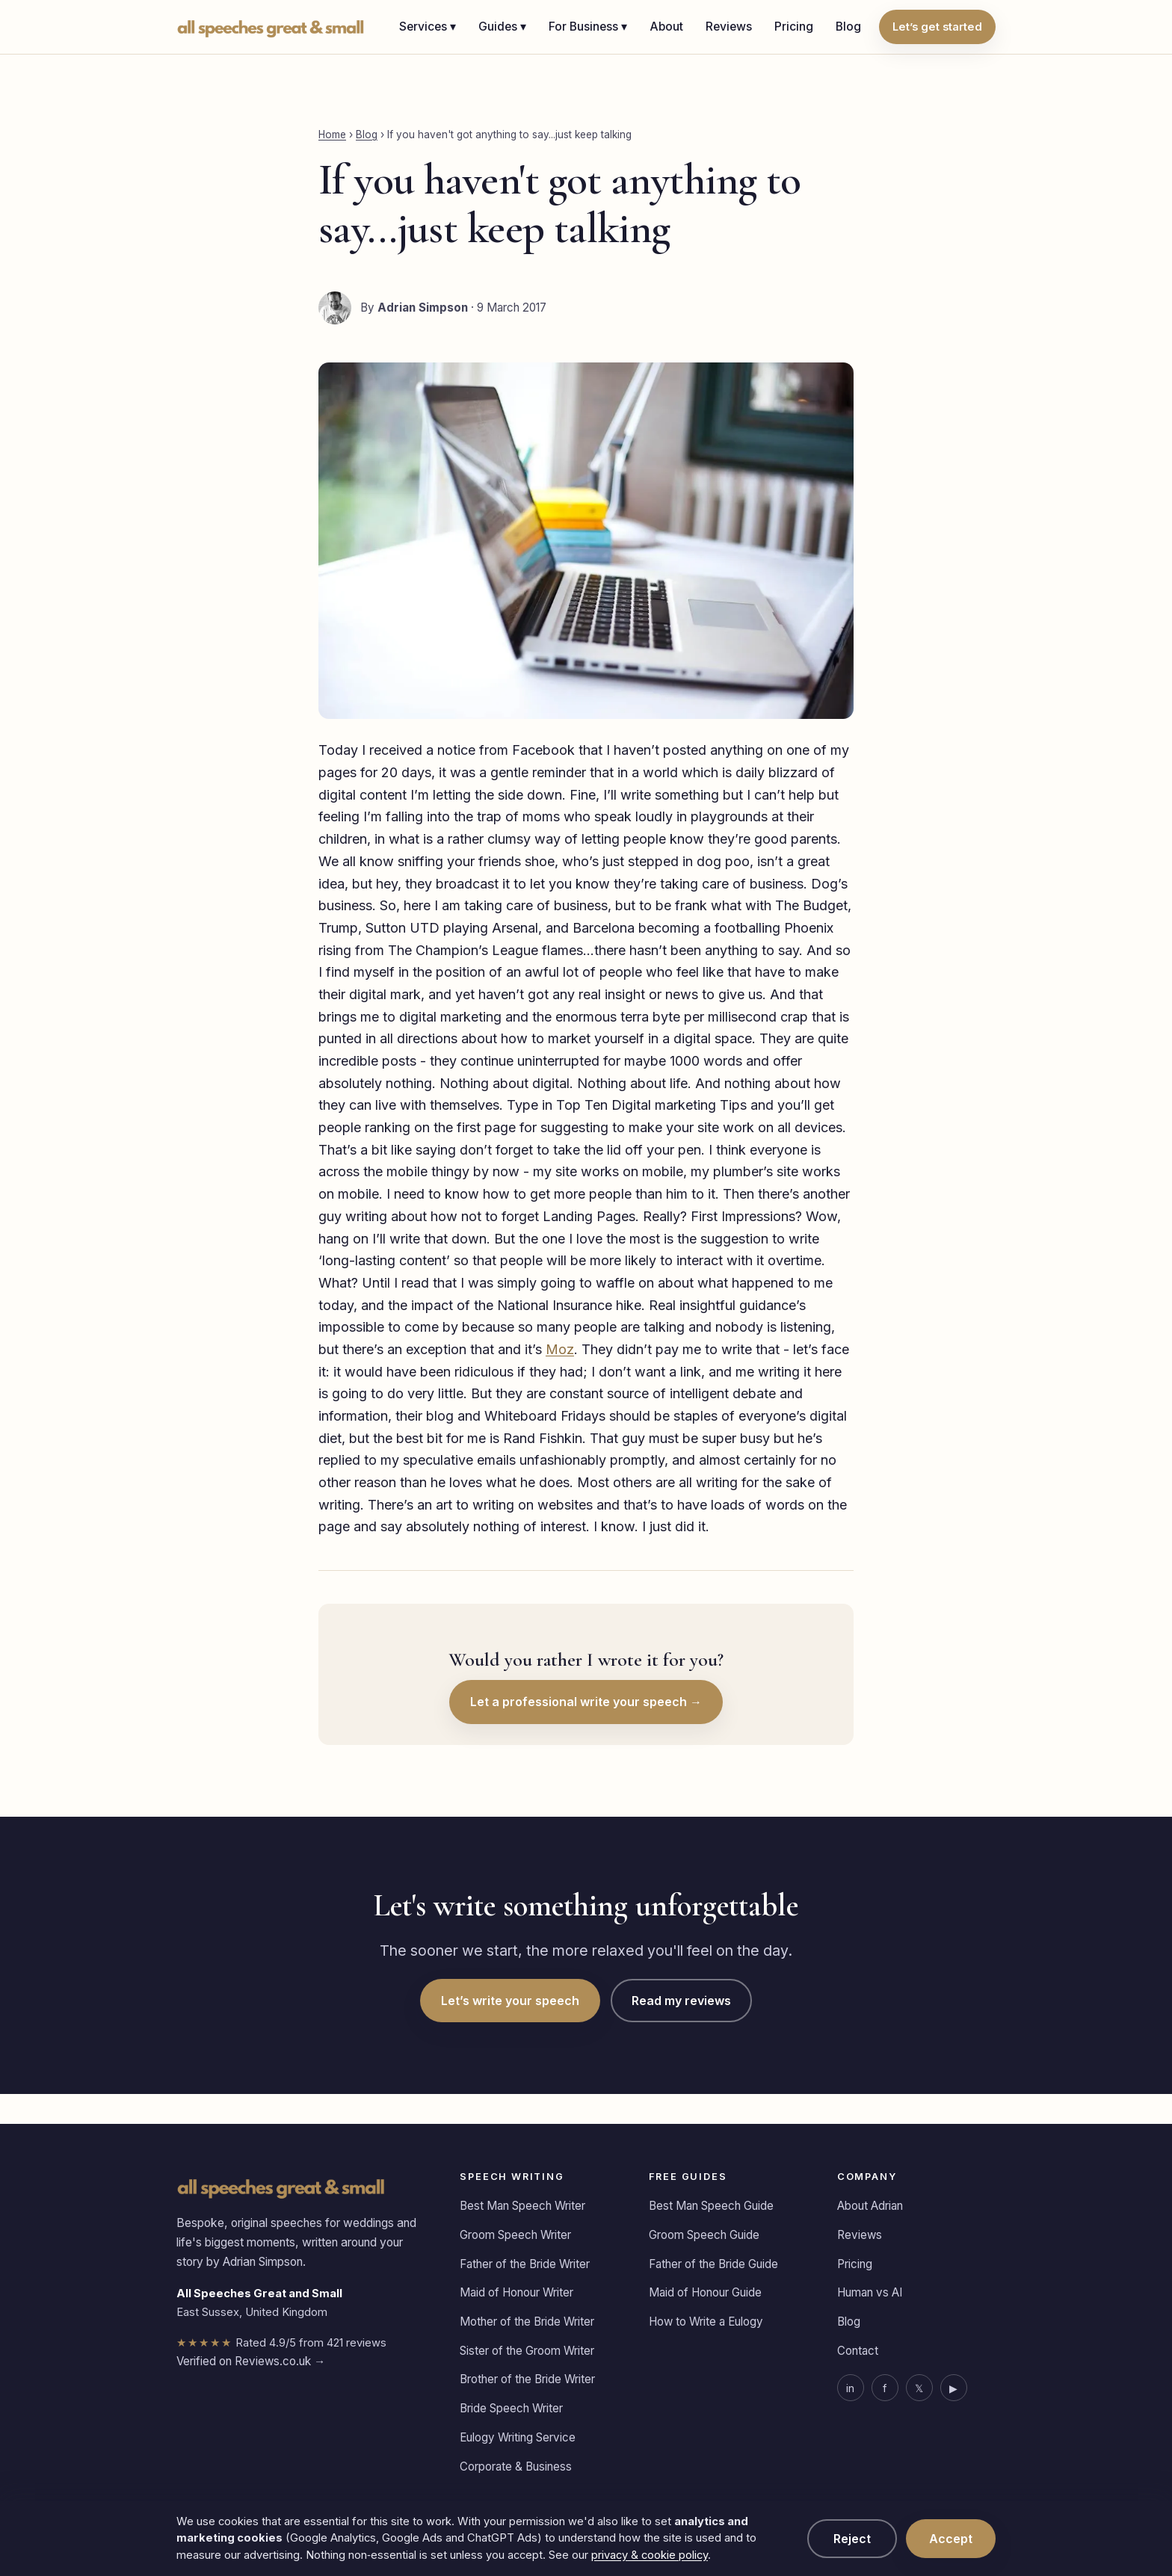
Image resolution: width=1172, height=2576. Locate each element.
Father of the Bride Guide (713, 2264)
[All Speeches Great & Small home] (271, 26)
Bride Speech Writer (511, 2408)
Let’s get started (937, 27)
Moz (560, 1349)
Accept (950, 2538)
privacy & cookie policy (649, 2555)
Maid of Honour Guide (705, 2292)
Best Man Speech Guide (711, 2206)
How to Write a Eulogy (706, 2321)
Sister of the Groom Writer (527, 2351)
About (666, 26)
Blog (848, 26)
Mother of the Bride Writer (527, 2321)
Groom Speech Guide (704, 2235)
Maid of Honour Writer (516, 2292)
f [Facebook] (884, 2388)
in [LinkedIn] (850, 2388)
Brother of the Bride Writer (527, 2379)
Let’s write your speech (510, 2000)
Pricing (793, 26)
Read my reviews (681, 2000)
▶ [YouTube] (953, 2388)
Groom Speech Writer (515, 2235)
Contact (857, 2351)
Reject (852, 2538)
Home (332, 134)
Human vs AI (869, 2292)
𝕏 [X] (919, 2388)
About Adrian (870, 2206)
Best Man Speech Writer (522, 2206)
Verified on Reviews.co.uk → (250, 2361)
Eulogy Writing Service (518, 2437)
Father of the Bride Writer (525, 2264)
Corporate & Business (516, 2466)
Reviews (729, 26)
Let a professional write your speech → (586, 1701)
